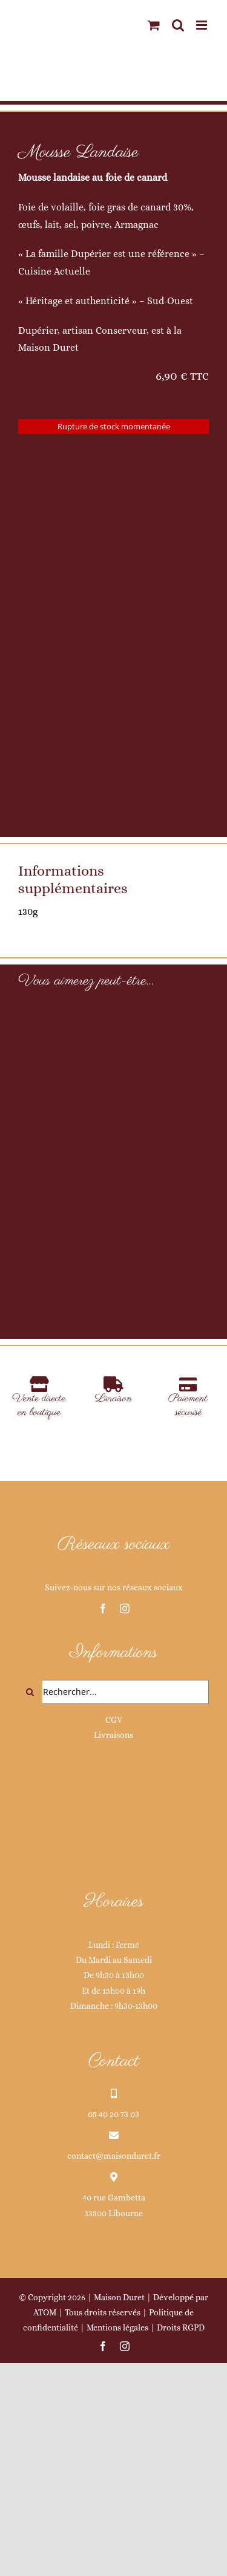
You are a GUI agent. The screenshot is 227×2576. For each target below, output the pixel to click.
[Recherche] (30, 1874)
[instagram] (125, 1791)
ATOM (44, 2495)
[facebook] (103, 1791)
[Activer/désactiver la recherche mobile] (178, 25)
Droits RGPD (181, 2510)
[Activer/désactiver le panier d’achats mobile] (154, 25)
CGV (113, 1902)
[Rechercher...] (113, 1874)
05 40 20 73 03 (113, 2296)
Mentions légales (117, 2510)
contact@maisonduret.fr (113, 2338)
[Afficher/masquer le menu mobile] (202, 25)
